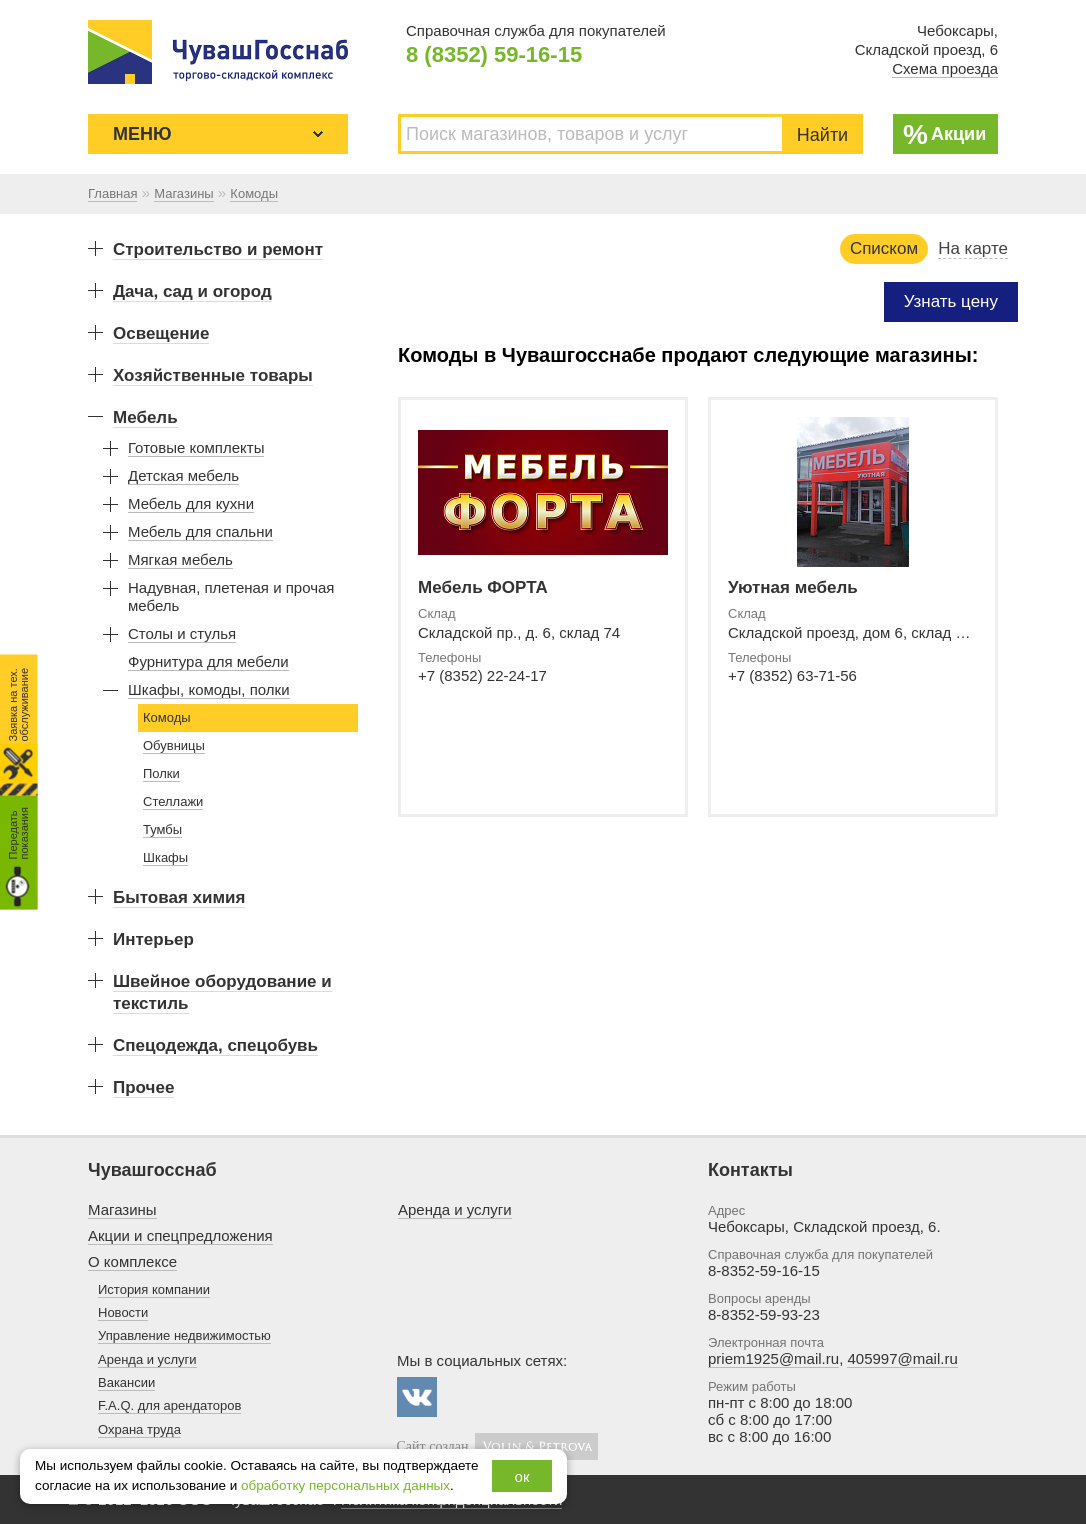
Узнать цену (951, 301)
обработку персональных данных (345, 1485)
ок (522, 1476)
